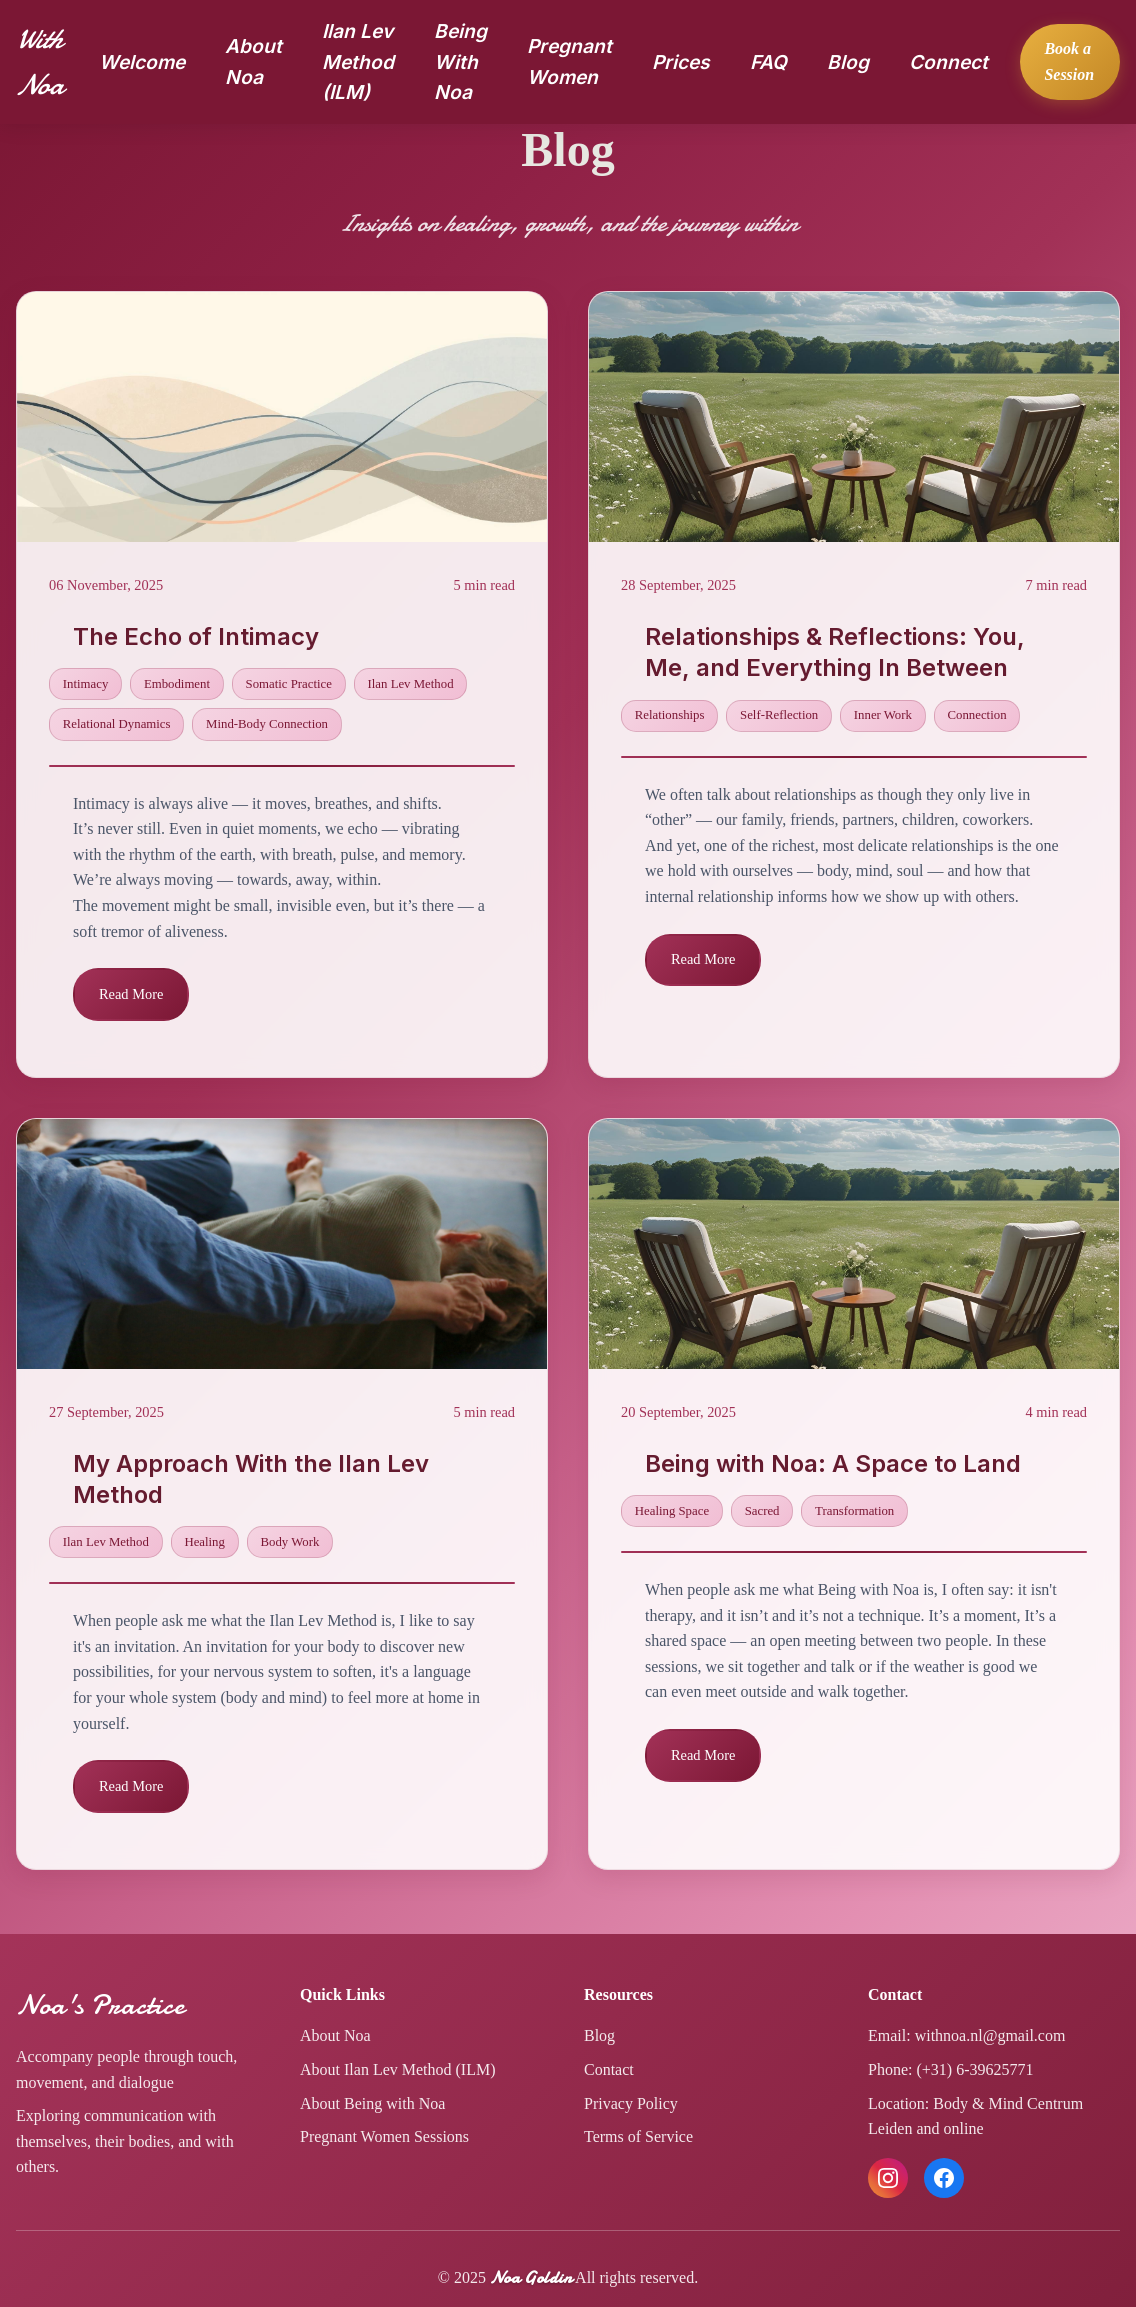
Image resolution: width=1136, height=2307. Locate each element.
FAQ (768, 62)
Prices (681, 62)
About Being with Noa (372, 2103)
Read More (131, 994)
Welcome (142, 62)
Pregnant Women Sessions (384, 2136)
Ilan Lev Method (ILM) (358, 61)
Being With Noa (460, 61)
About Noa (335, 2035)
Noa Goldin (531, 2277)
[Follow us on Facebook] (944, 2178)
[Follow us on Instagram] (888, 2178)
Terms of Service (638, 2136)
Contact (609, 2069)
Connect (948, 62)
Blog (848, 62)
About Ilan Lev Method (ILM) (398, 2069)
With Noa (39, 61)
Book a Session (1069, 61)
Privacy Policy (631, 2103)
